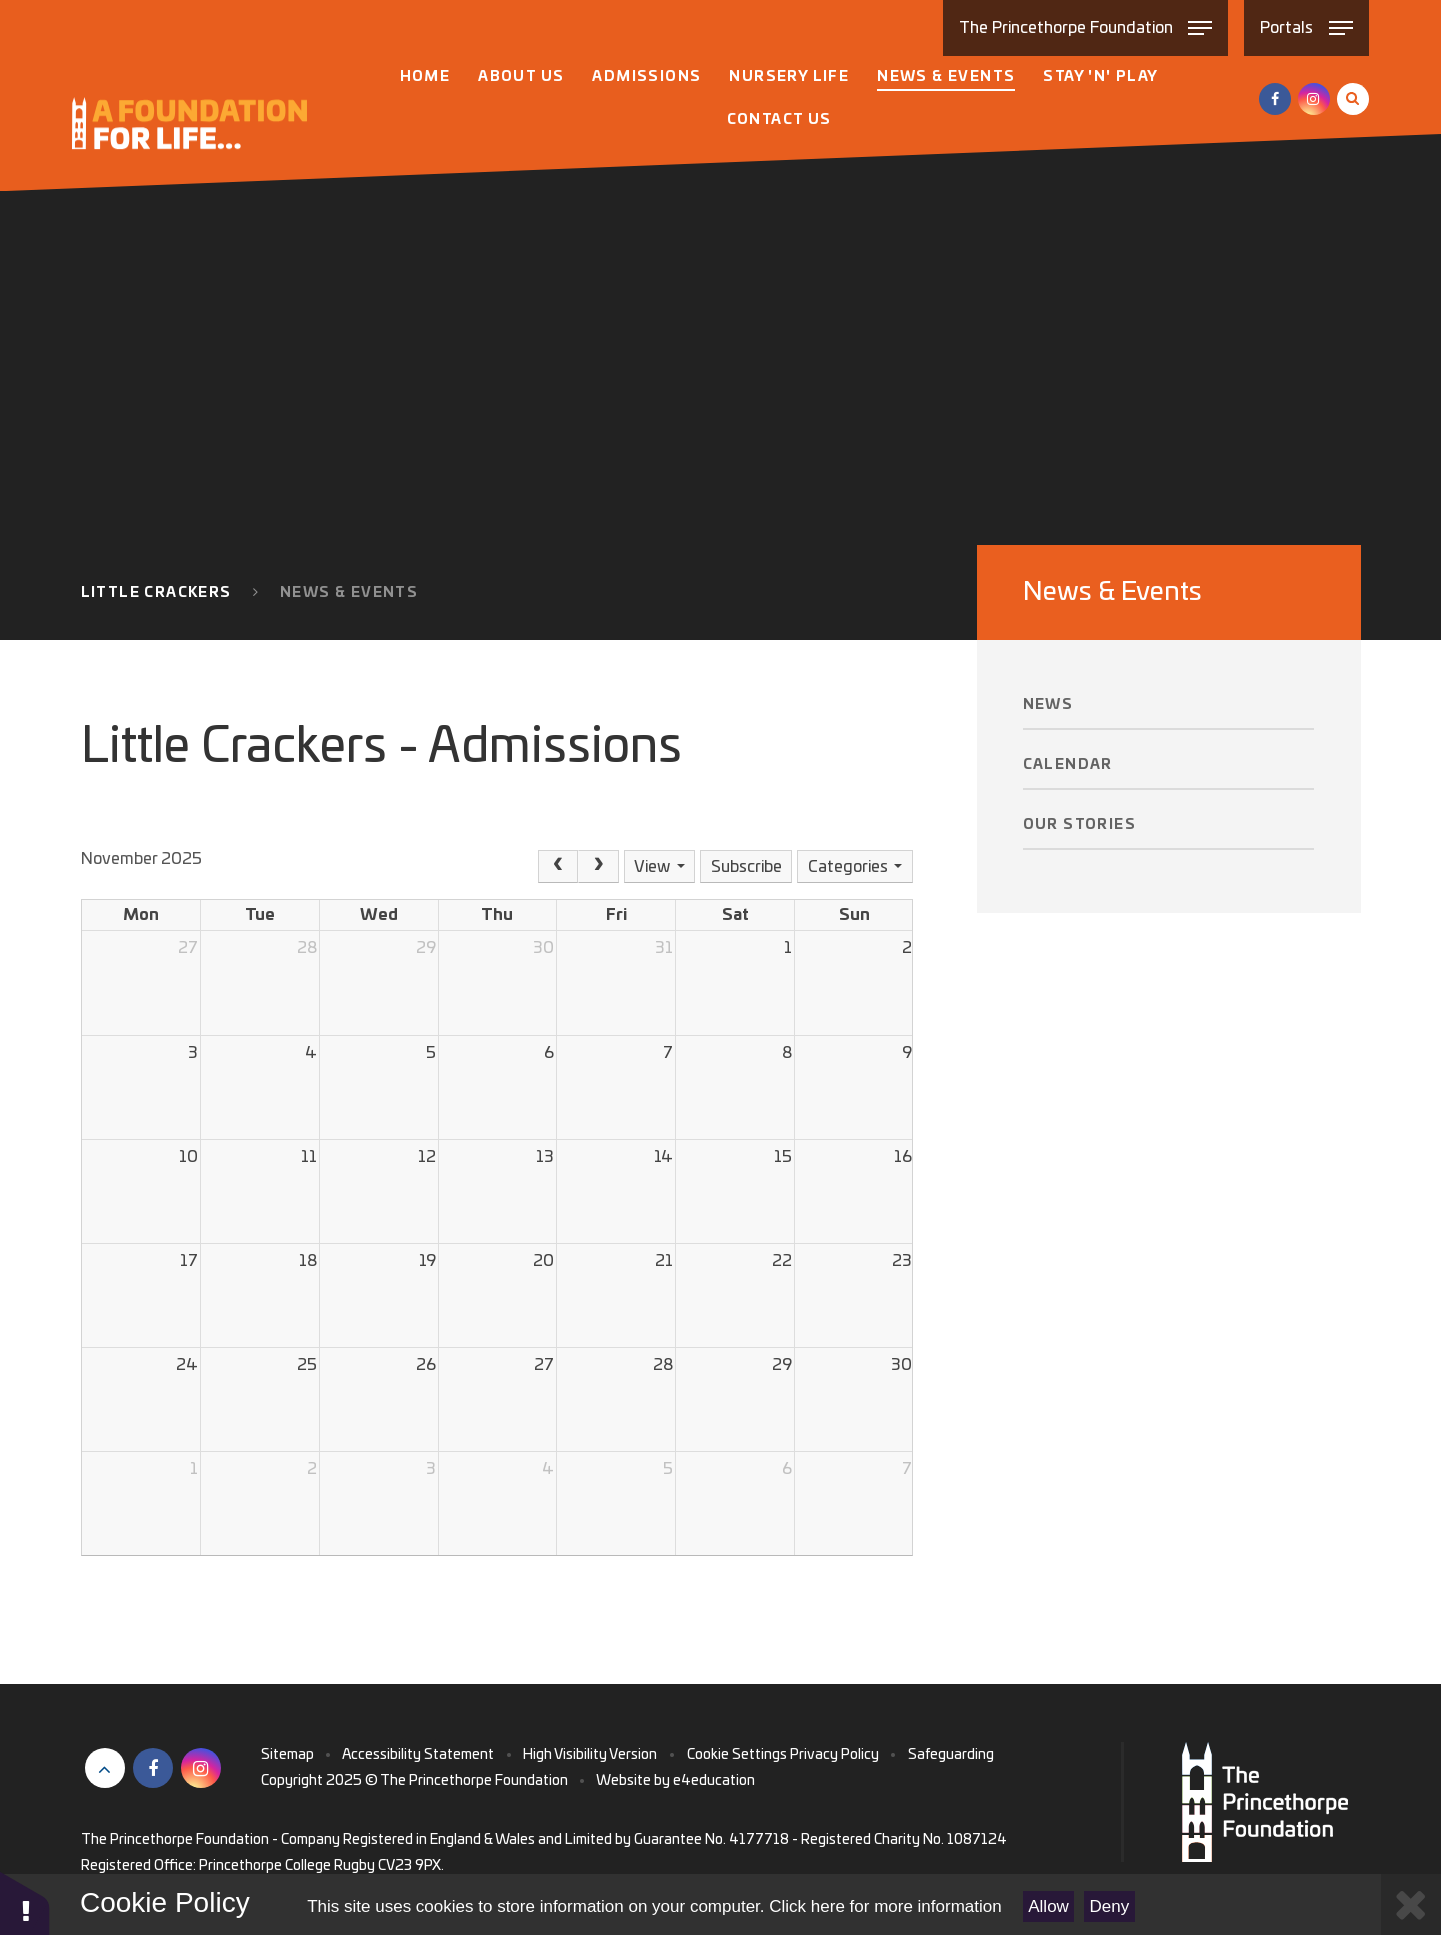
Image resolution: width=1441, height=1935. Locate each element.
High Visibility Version (590, 1755)
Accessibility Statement (418, 1755)
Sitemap (287, 1755)
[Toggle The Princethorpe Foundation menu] (1086, 28)
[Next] (598, 867)
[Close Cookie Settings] (1411, 1904)
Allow (1048, 1906)
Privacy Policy (834, 1755)
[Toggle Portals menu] (1306, 28)
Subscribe (746, 867)
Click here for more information (885, 1906)
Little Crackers (156, 593)
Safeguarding (951, 1755)
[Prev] (558, 867)
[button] (25, 1902)
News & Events (349, 593)
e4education (714, 1781)
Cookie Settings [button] (737, 1755)
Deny (1110, 1906)
